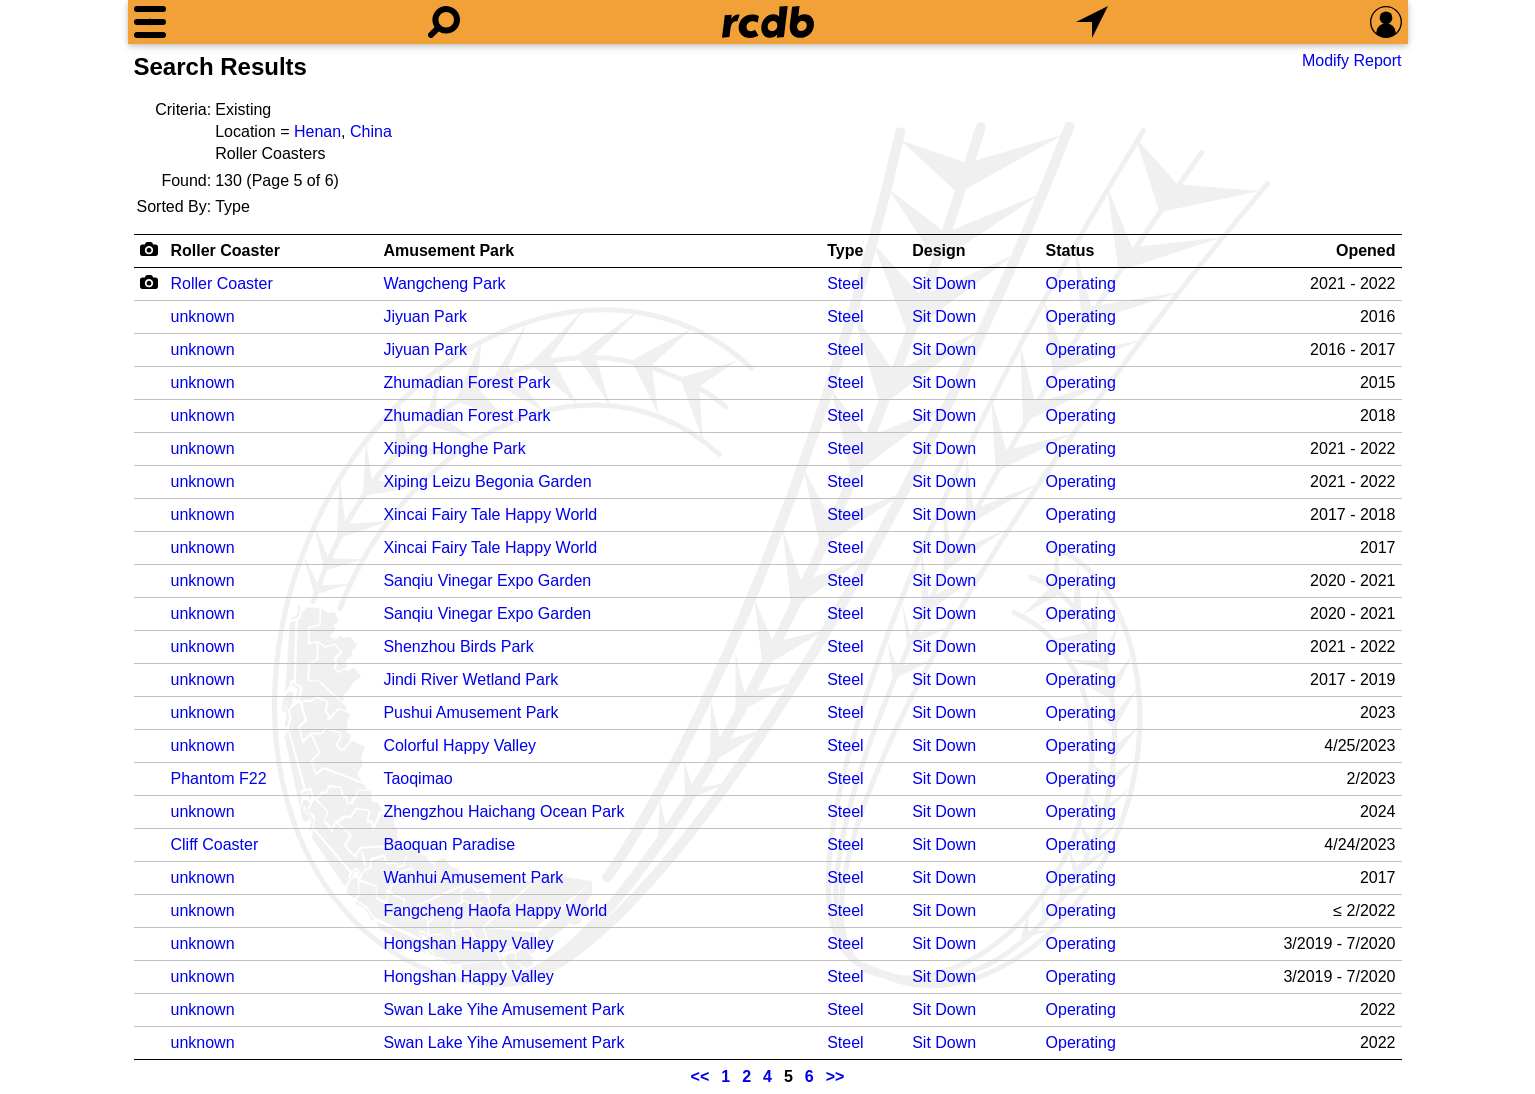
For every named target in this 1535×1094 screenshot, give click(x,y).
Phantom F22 (219, 778)
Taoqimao (417, 778)
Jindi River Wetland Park (470, 679)
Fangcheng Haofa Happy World (495, 910)
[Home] (768, 22)
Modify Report (1352, 60)
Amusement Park (448, 250)
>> (835, 1076)
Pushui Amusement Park (470, 712)
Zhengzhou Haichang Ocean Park (503, 811)
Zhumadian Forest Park (466, 382)
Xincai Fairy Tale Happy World (490, 514)
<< (700, 1076)
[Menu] (150, 22)
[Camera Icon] (149, 282)
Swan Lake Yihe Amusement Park (503, 1009)
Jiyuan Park (425, 316)
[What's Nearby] (1092, 22)
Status (1070, 250)
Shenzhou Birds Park (458, 646)
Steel (845, 283)
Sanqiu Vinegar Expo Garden (487, 580)
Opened (1366, 250)
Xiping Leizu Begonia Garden (487, 481)
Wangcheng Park (444, 283)
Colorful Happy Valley (459, 745)
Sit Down (944, 283)
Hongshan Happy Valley (468, 943)
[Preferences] (1386, 22)
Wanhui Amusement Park (473, 877)
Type (845, 250)
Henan (317, 131)
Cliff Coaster (215, 844)
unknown (203, 316)
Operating (1081, 283)
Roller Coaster (225, 250)
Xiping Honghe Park (454, 448)
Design (938, 250)
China (371, 131)
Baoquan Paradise (449, 844)
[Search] (444, 22)
